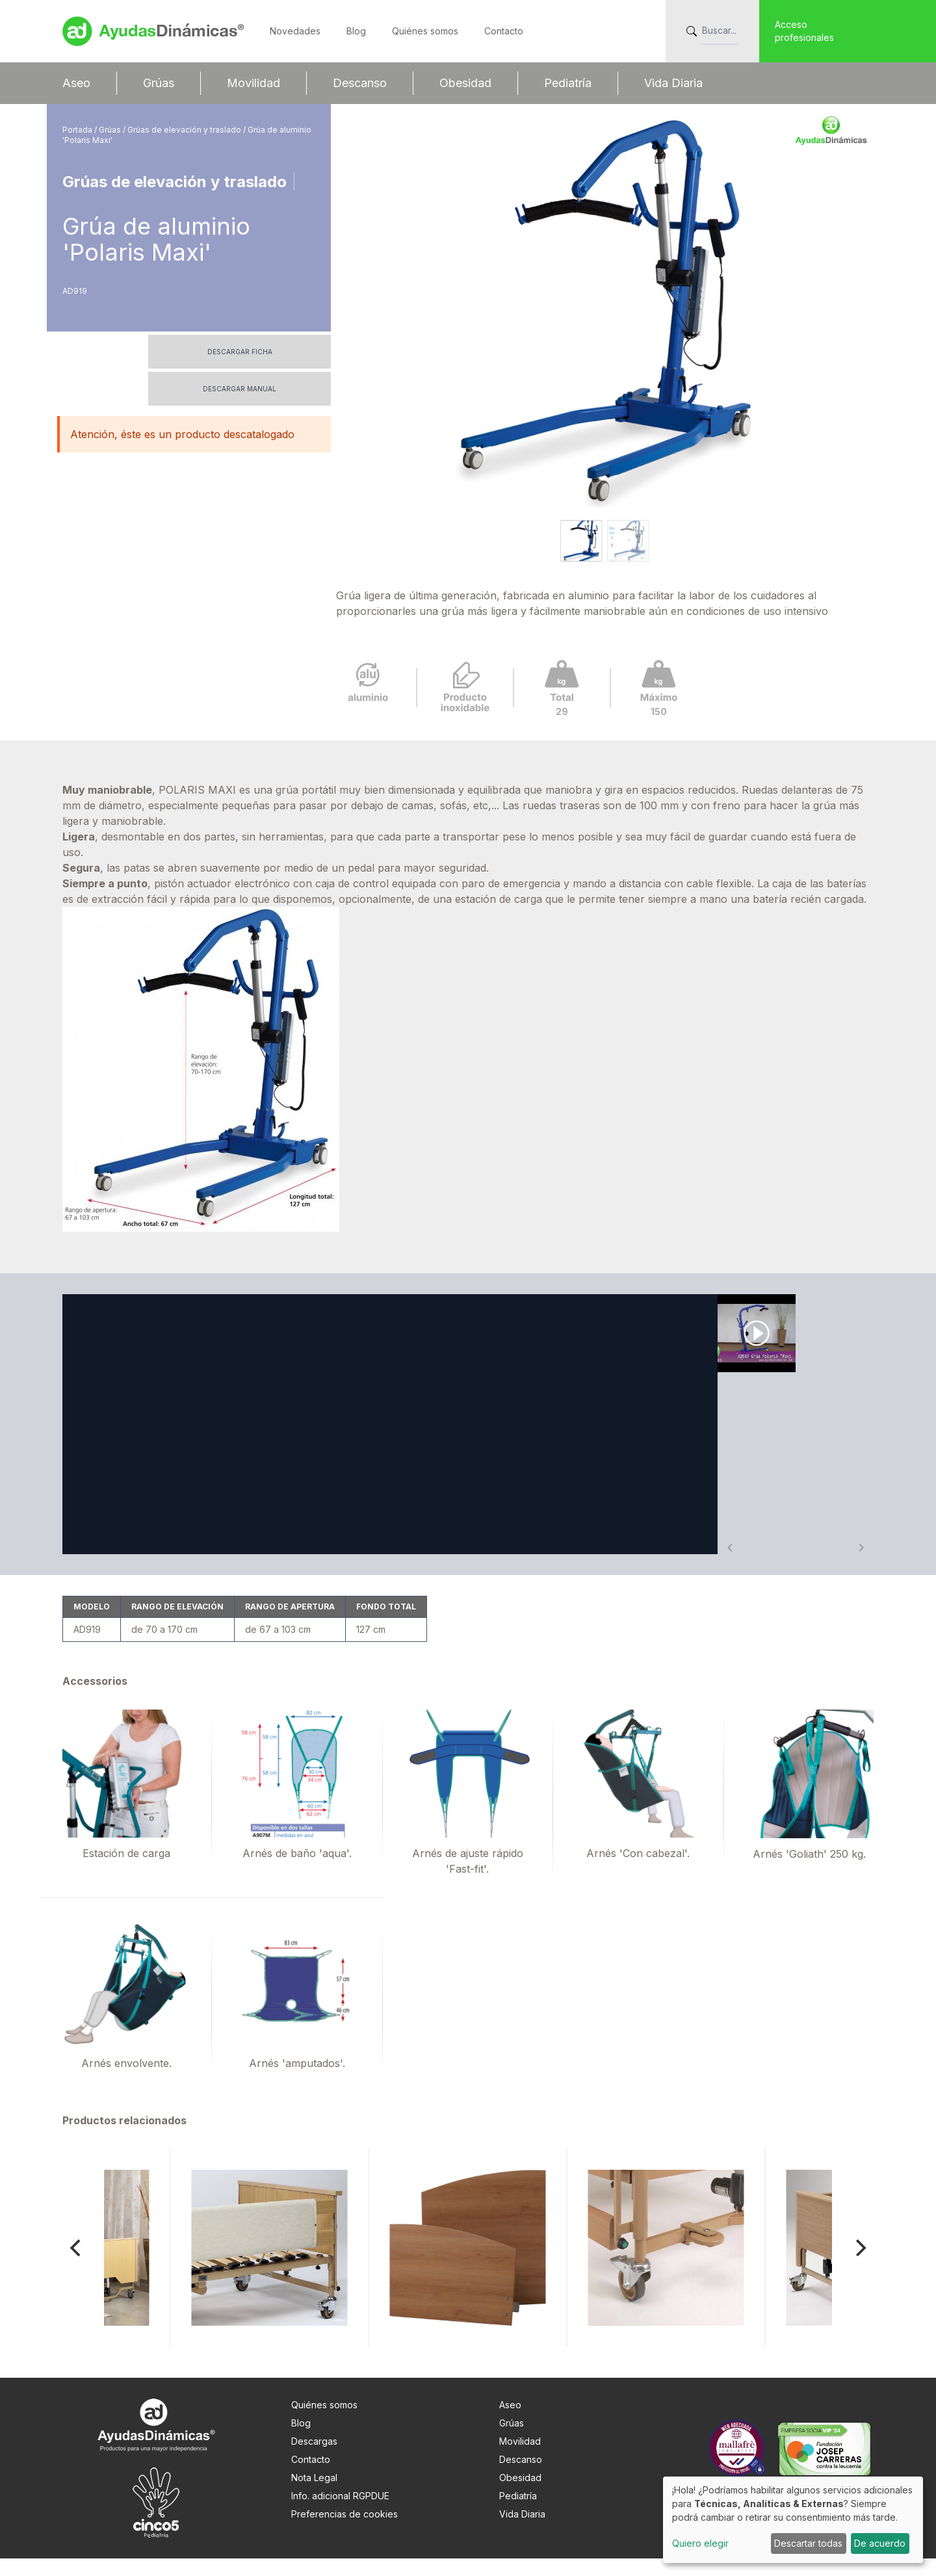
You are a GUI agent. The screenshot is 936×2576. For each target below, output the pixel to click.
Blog (356, 30)
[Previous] (76, 2265)
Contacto (503, 30)
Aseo (76, 83)
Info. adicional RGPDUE (340, 2513)
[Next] (859, 2265)
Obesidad (465, 83)
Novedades (295, 30)
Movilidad (253, 83)
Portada (78, 130)
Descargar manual (239, 389)
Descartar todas (808, 2543)
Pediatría (568, 83)
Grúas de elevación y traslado (185, 130)
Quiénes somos (425, 30)
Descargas (314, 2458)
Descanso (360, 83)
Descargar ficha (239, 352)
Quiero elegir (700, 2543)
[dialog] (793, 2520)
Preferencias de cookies (344, 2531)
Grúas (158, 83)
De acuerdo (879, 2543)
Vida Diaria (673, 83)
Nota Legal (314, 2495)
